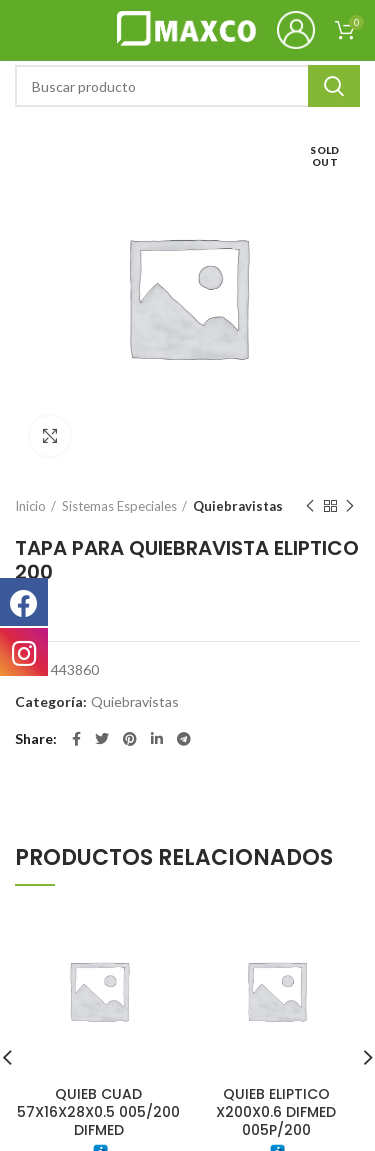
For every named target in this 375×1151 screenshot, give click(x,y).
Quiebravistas (238, 506)
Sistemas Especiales (119, 506)
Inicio (30, 506)
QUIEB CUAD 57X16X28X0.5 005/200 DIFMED (98, 1111)
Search (334, 86)
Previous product (310, 506)
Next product (350, 506)
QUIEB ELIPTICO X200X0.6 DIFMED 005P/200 (276, 1111)
